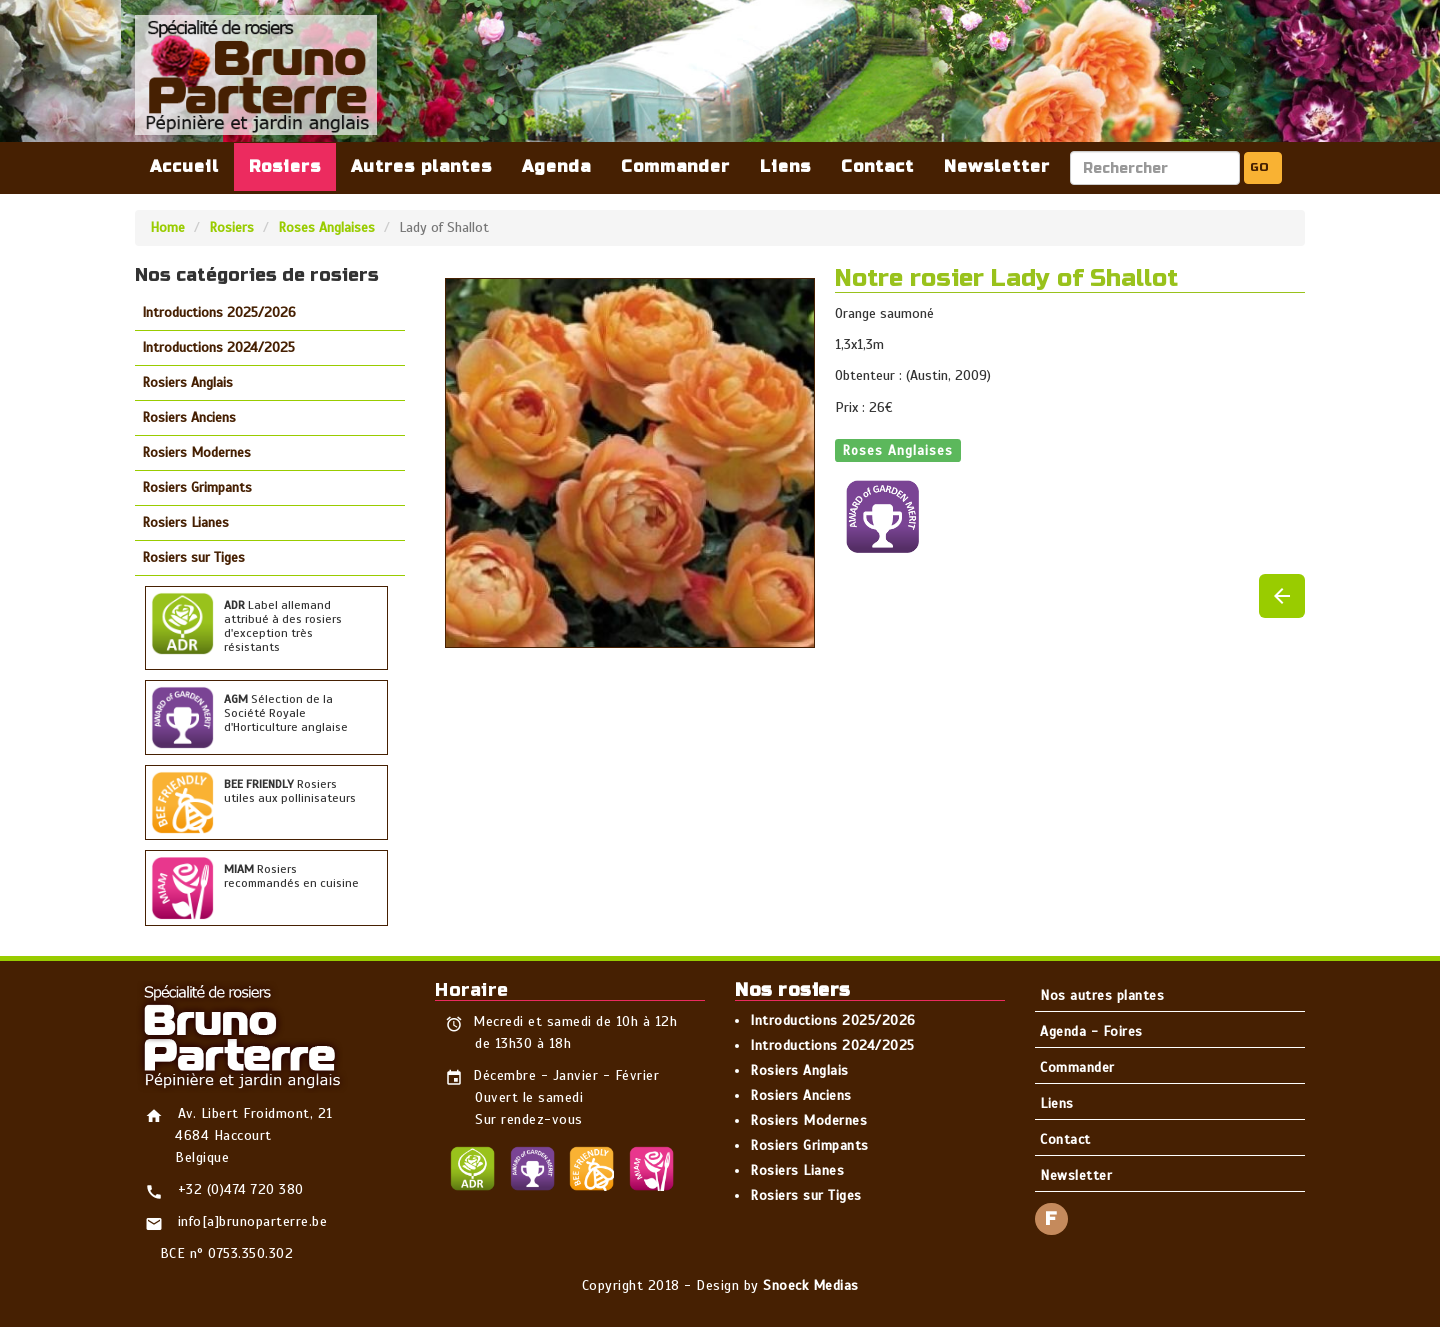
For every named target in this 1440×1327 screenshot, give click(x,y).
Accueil (184, 166)
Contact (877, 166)
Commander (675, 166)
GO (1259, 167)
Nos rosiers (793, 990)
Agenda (556, 166)
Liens (785, 166)
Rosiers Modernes (196, 452)
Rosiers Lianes (185, 522)
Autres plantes (421, 166)
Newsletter (997, 166)
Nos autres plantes (1102, 995)
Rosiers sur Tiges (193, 557)
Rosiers (285, 166)
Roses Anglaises (326, 227)
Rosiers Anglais (187, 382)
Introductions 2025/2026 (219, 312)
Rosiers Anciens (189, 417)
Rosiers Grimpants (197, 487)
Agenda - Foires (1091, 1031)
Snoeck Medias (811, 1285)
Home (167, 227)
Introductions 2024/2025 (218, 347)
